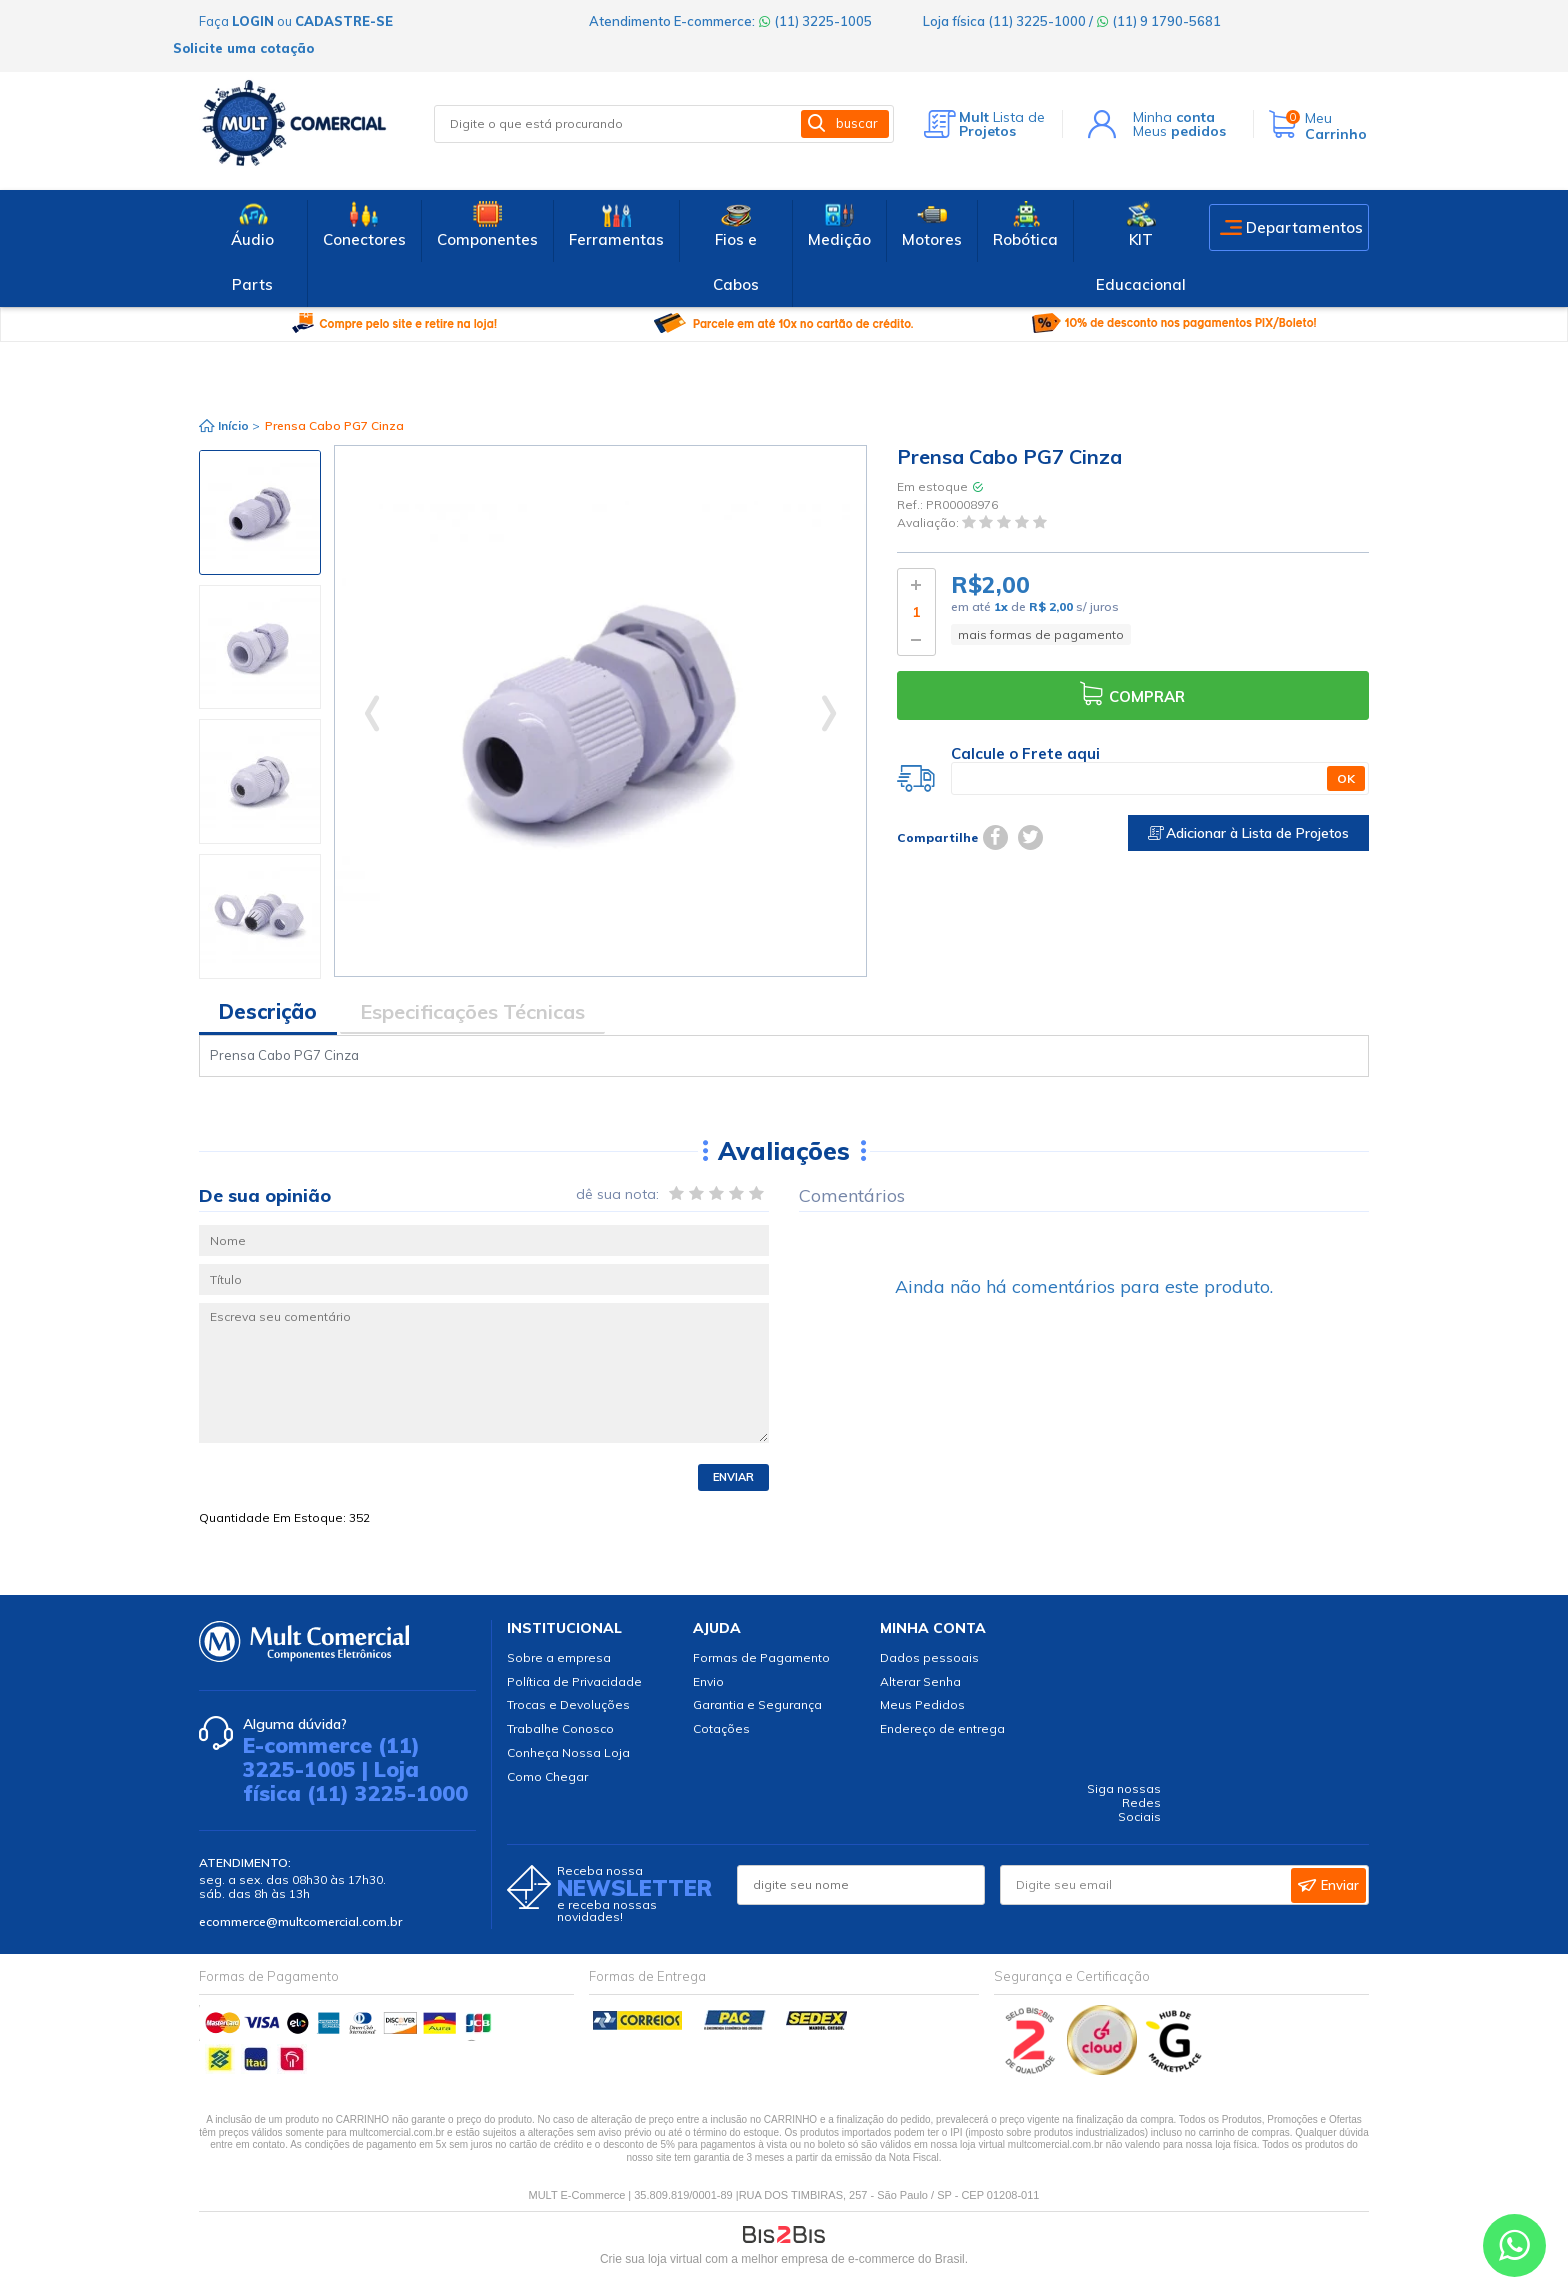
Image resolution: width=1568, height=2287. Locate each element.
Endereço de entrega (942, 1728)
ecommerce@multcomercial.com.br (300, 1921)
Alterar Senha (920, 1681)
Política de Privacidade (574, 1681)
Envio (708, 1681)
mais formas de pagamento (1041, 634)
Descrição (268, 1011)
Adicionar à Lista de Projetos (1248, 833)
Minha (1174, 117)
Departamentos (1304, 227)
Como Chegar (547, 1776)
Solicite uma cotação (243, 48)
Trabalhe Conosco (560, 1728)
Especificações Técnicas (472, 1011)
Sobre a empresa (559, 1657)
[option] (260, 512)
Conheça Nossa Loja (568, 1752)
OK (1346, 778)
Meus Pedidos (922, 1704)
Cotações (721, 1728)
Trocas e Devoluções (568, 1704)
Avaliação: (929, 523)
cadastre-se (344, 21)
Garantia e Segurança (757, 1704)
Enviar (733, 1477)
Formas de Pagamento (761, 1657)
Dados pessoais (929, 1657)
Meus (1179, 131)
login (253, 21)
